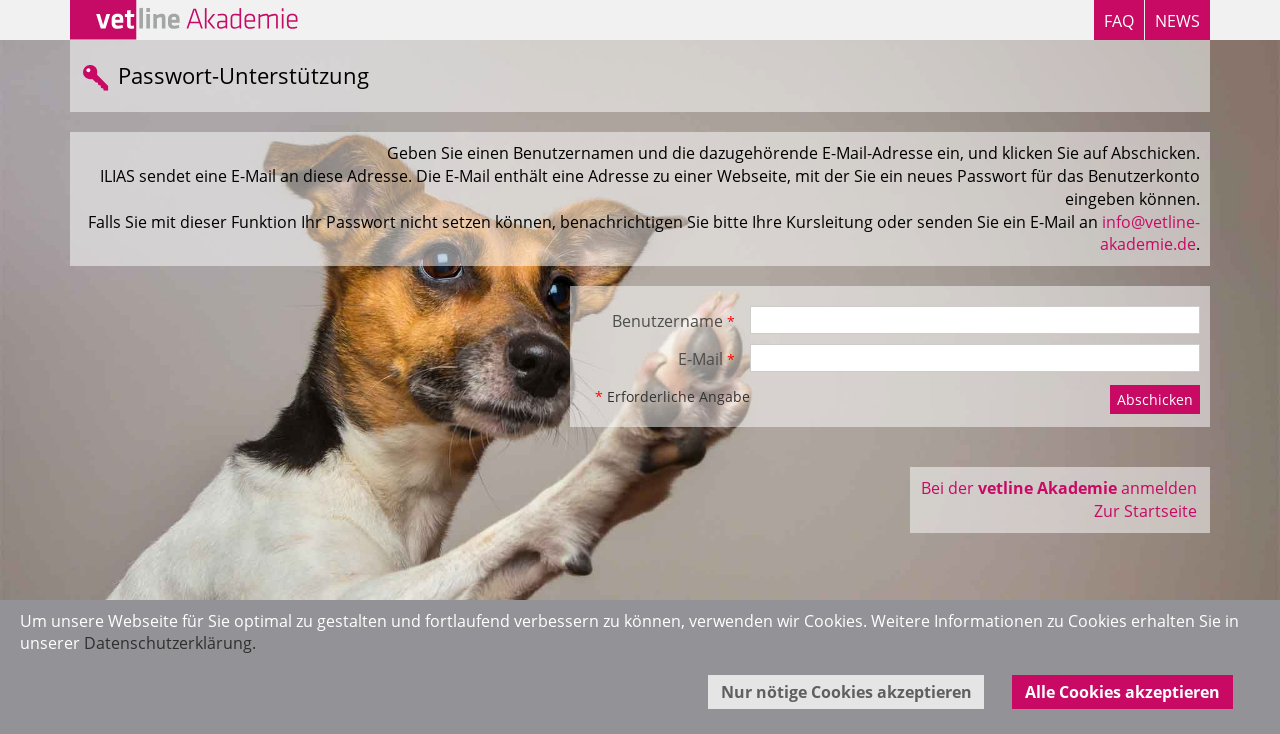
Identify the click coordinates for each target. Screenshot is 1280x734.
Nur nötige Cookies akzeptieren (846, 692)
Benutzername (673, 321)
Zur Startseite (1145, 511)
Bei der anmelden (1059, 488)
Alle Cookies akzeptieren (1122, 692)
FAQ (1119, 21)
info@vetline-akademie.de (1150, 233)
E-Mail (706, 359)
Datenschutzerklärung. (170, 643)
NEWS (1177, 21)
